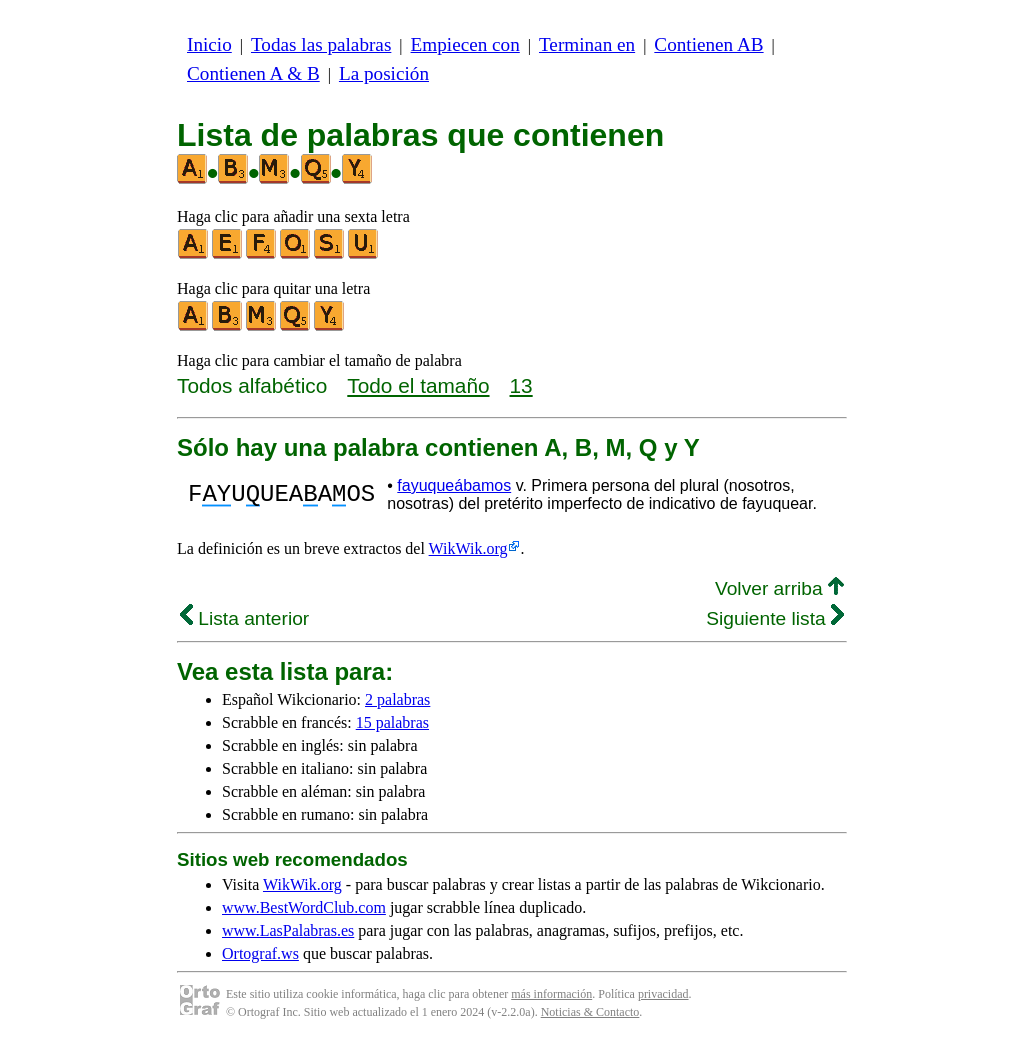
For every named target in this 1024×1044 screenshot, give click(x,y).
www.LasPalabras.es (288, 930)
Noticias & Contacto (590, 1012)
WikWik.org (468, 548)
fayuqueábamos (454, 485)
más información (551, 994)
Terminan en (587, 44)
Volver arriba (779, 588)
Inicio (209, 44)
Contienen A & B (253, 73)
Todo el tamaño (418, 385)
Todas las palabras (321, 44)
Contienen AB (708, 44)
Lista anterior (244, 618)
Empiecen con (465, 44)
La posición (384, 73)
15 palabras (392, 722)
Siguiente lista (775, 618)
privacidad (663, 994)
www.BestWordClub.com (304, 907)
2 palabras (397, 699)
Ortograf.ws (260, 953)
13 (521, 385)
